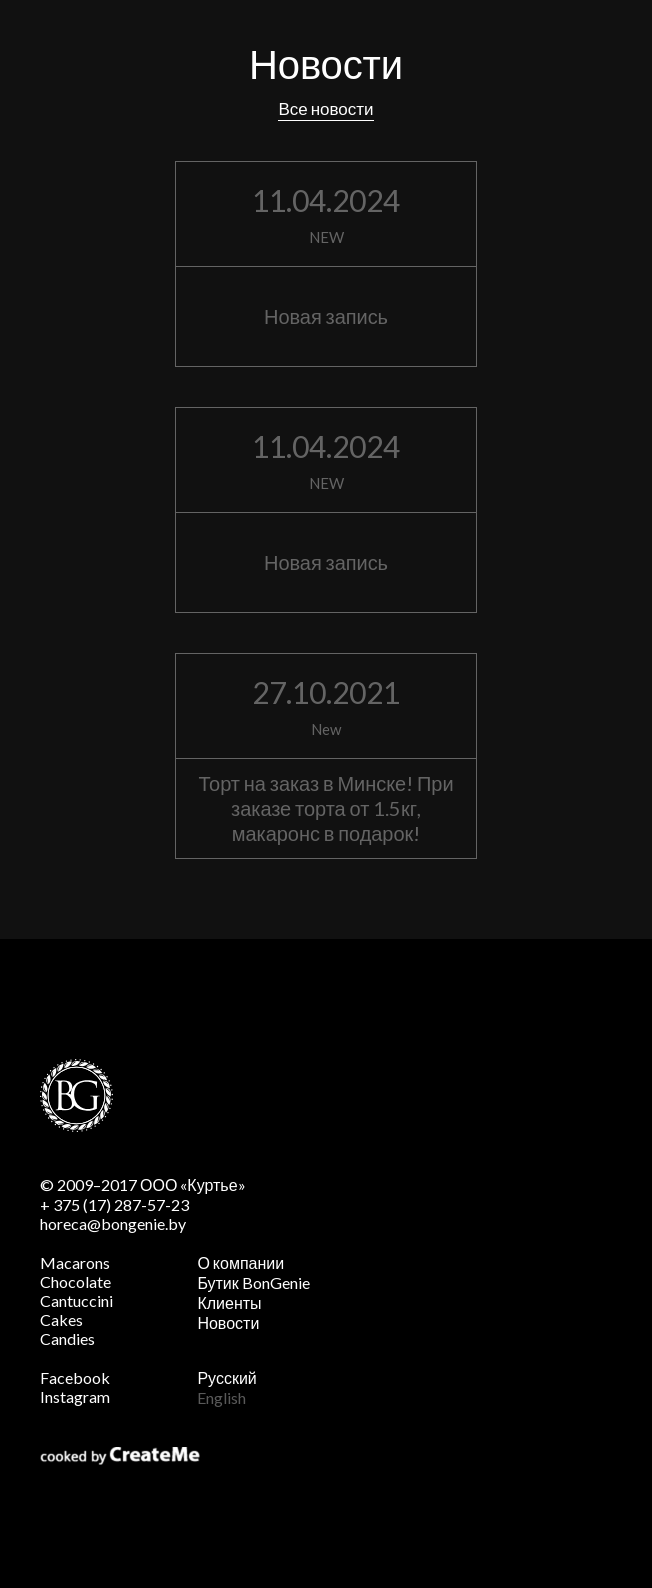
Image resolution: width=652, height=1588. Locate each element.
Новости (228, 1322)
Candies (67, 1338)
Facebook (75, 1377)
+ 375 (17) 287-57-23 (114, 1204)
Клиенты (229, 1302)
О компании (240, 1262)
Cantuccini (76, 1300)
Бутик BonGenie (253, 1282)
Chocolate (75, 1281)
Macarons (75, 1262)
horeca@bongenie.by (113, 1223)
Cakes (61, 1319)
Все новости (325, 108)
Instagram (75, 1396)
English (221, 1397)
